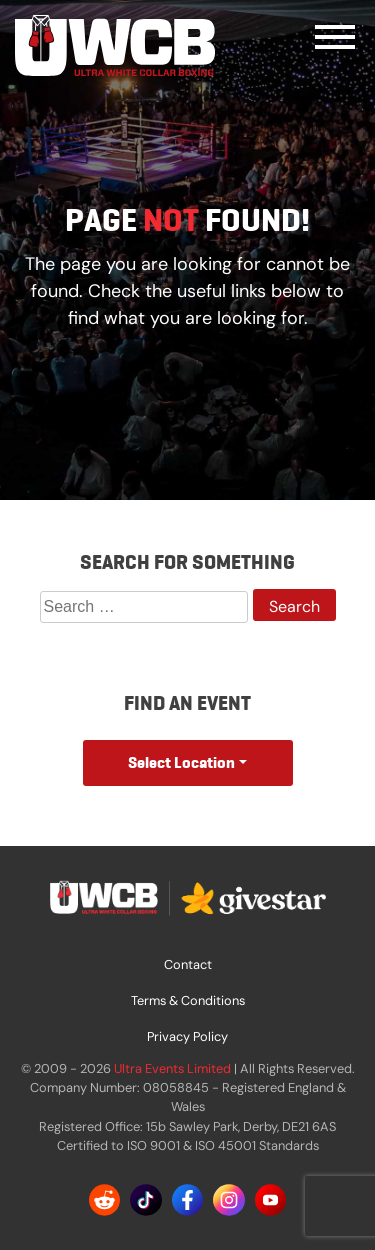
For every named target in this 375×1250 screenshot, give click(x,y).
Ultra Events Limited (172, 1068)
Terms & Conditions (188, 1000)
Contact (188, 964)
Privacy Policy (187, 1036)
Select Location (181, 762)
